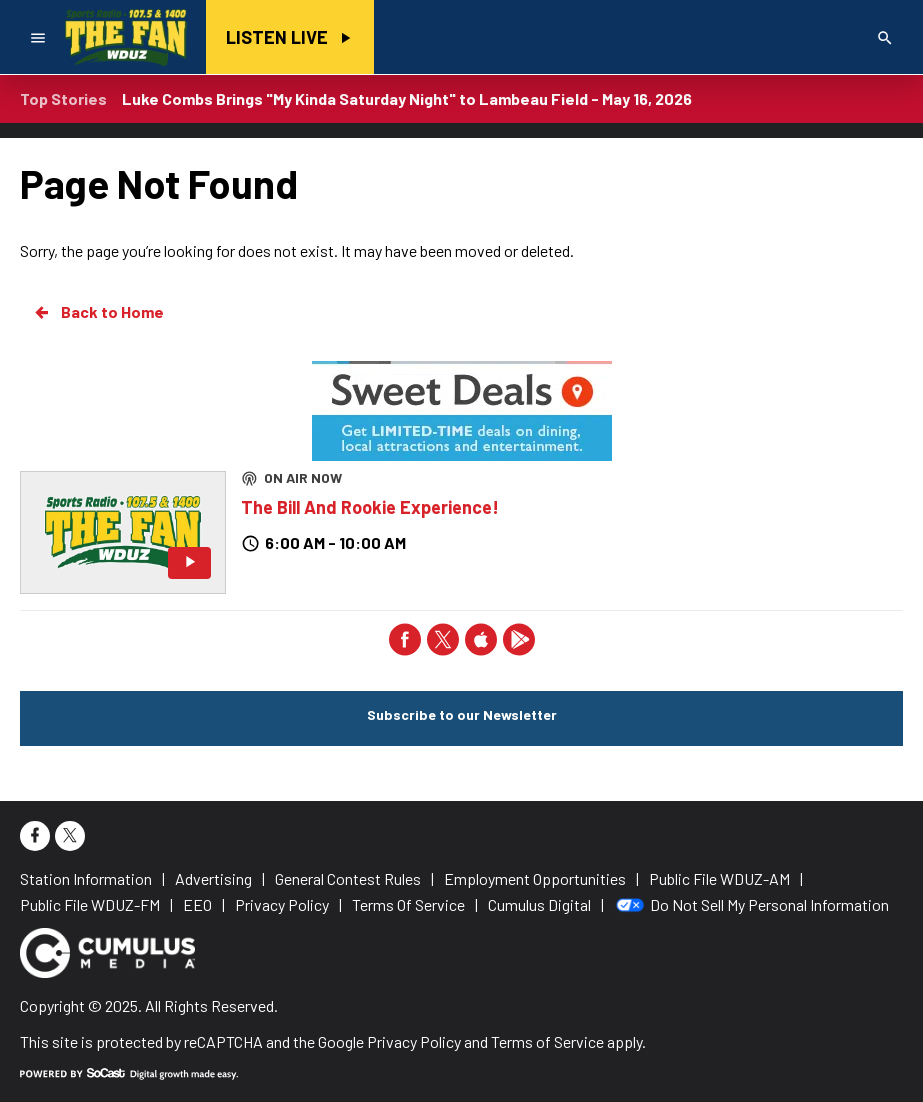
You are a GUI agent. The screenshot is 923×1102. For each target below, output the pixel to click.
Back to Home (98, 312)
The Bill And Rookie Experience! (370, 507)
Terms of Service (547, 1041)
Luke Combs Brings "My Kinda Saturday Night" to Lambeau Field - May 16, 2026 (407, 98)
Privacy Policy (414, 1041)
